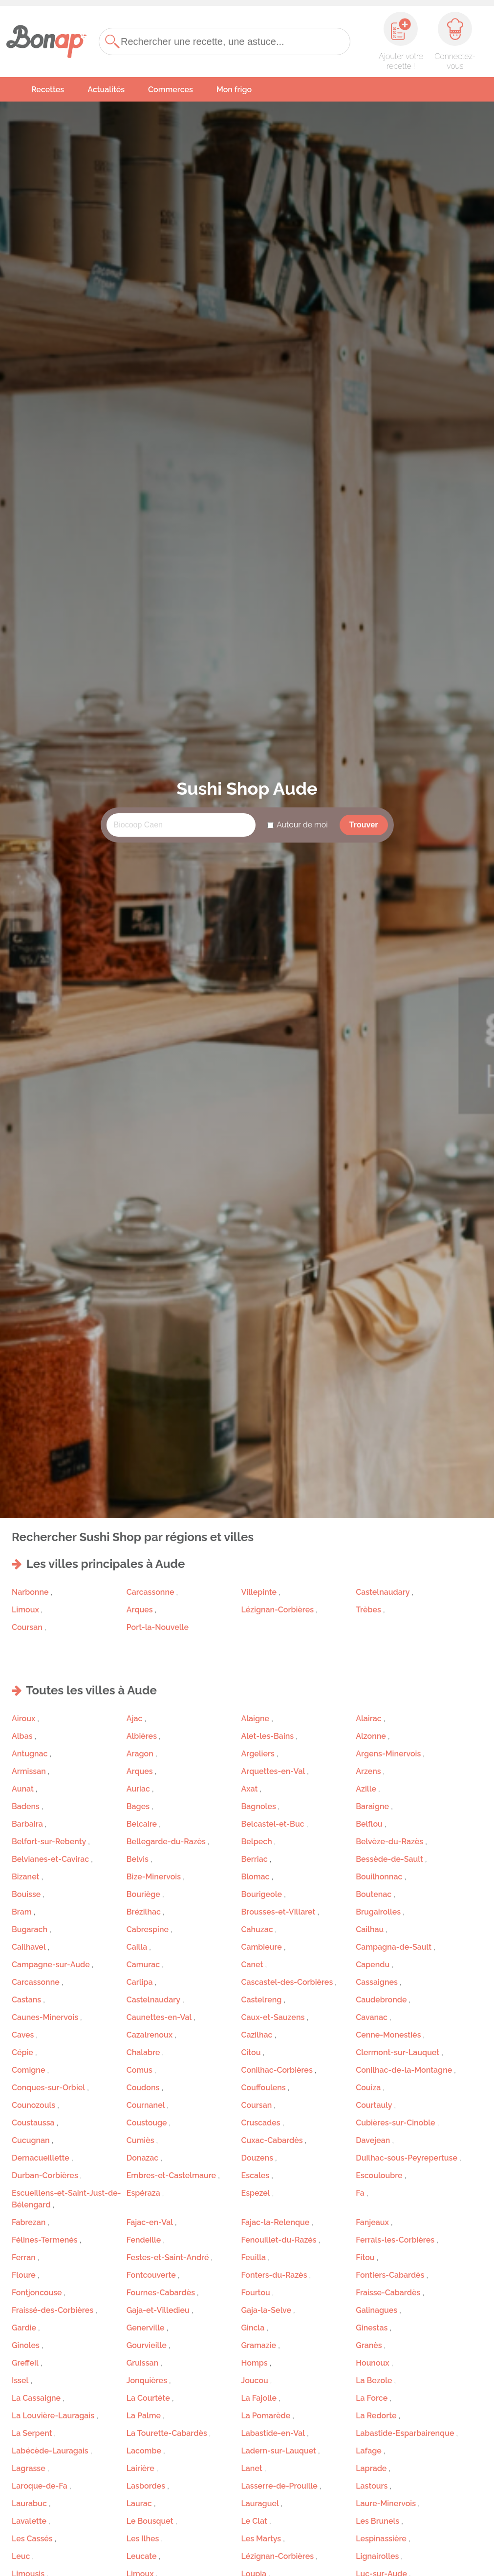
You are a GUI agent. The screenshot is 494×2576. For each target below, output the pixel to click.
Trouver (363, 825)
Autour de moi (302, 824)
